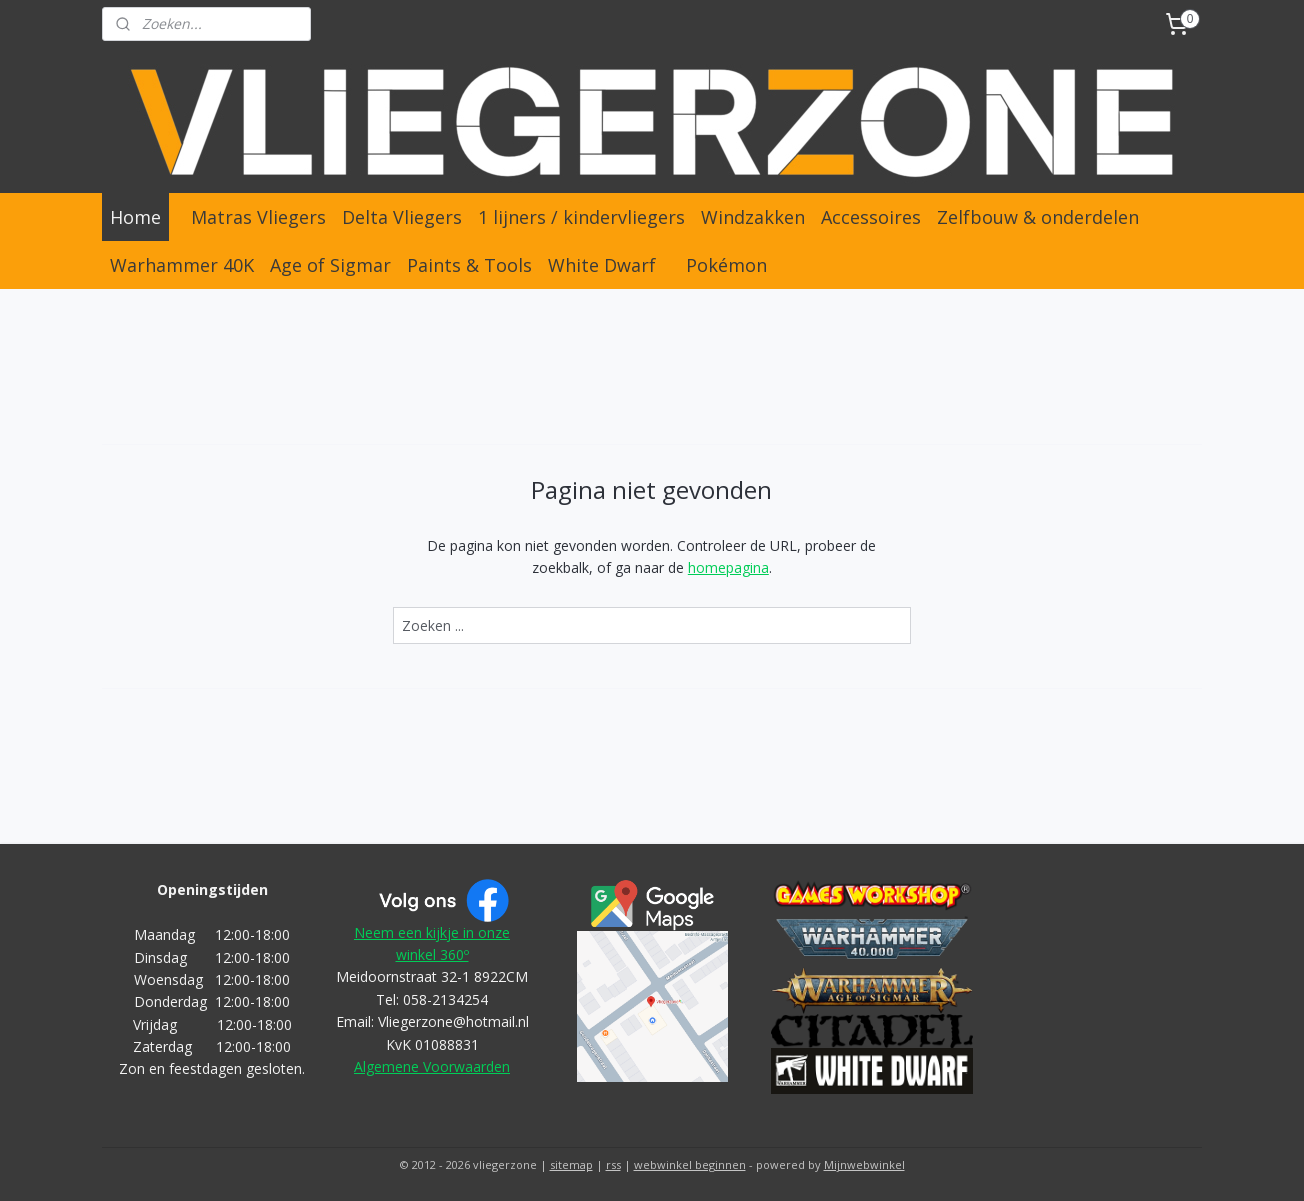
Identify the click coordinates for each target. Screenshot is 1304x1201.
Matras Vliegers (258, 217)
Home (135, 217)
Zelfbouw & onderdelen (1038, 217)
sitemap (571, 1164)
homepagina (728, 567)
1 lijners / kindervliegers (581, 217)
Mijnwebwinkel (864, 1164)
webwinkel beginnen (690, 1164)
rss (613, 1164)
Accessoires (871, 217)
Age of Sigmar (330, 265)
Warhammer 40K (182, 265)
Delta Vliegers (402, 217)
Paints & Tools (469, 265)
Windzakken (753, 217)
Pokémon (726, 265)
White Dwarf (602, 265)
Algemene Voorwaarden (432, 1066)
